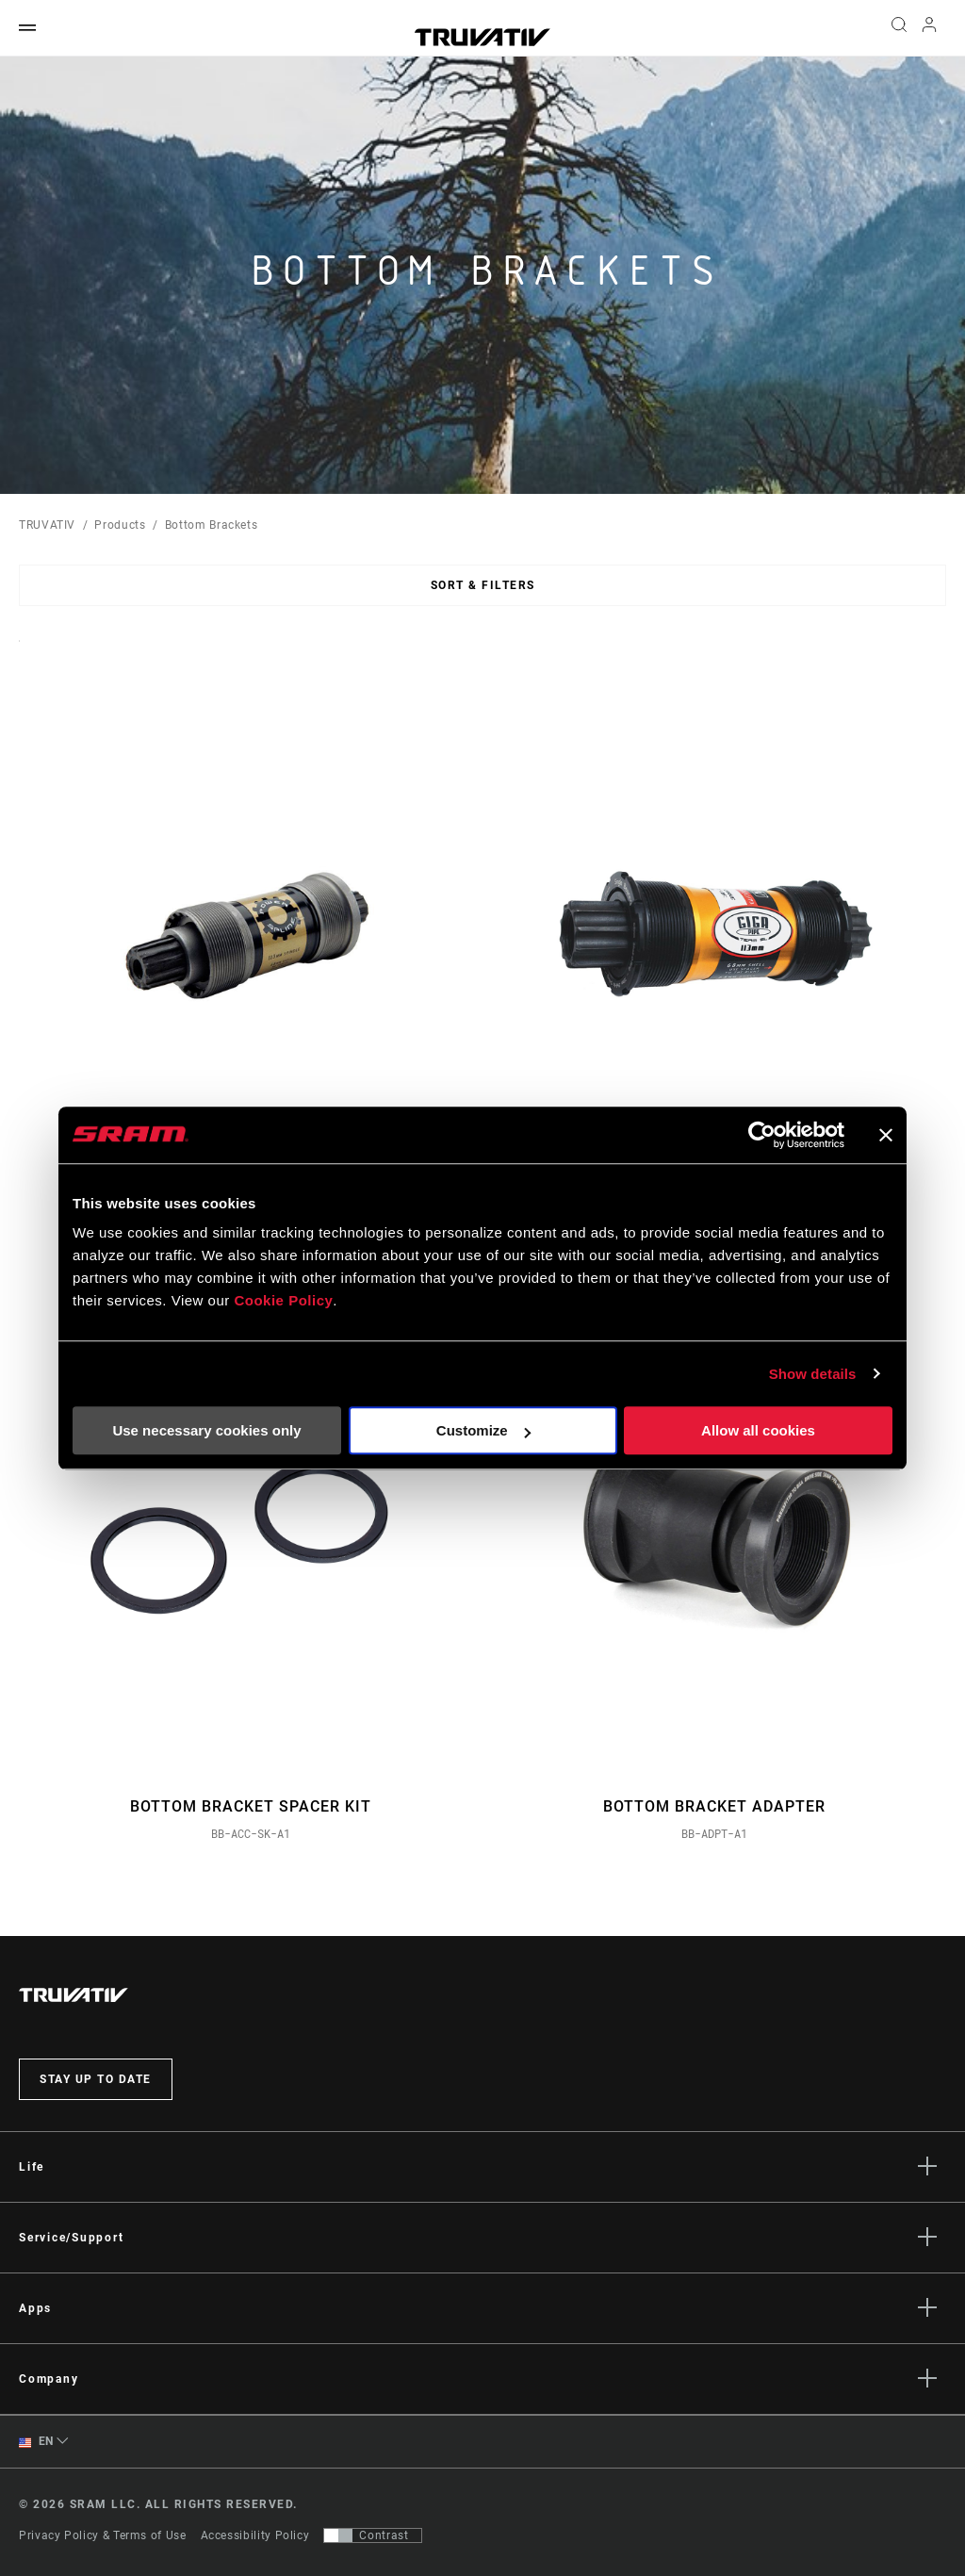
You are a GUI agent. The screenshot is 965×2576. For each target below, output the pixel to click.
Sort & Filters (483, 585)
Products (119, 525)
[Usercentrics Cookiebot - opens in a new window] (761, 1135)
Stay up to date (96, 2079)
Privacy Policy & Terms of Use (103, 2535)
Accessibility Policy (255, 2535)
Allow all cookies (758, 1430)
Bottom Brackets (211, 525)
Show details (813, 1374)
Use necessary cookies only (206, 1430)
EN (36, 2442)
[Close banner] (885, 1134)
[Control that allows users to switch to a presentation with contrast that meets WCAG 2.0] (372, 2535)
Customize (483, 1430)
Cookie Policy (283, 1300)
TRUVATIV (47, 525)
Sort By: (19, 653)
